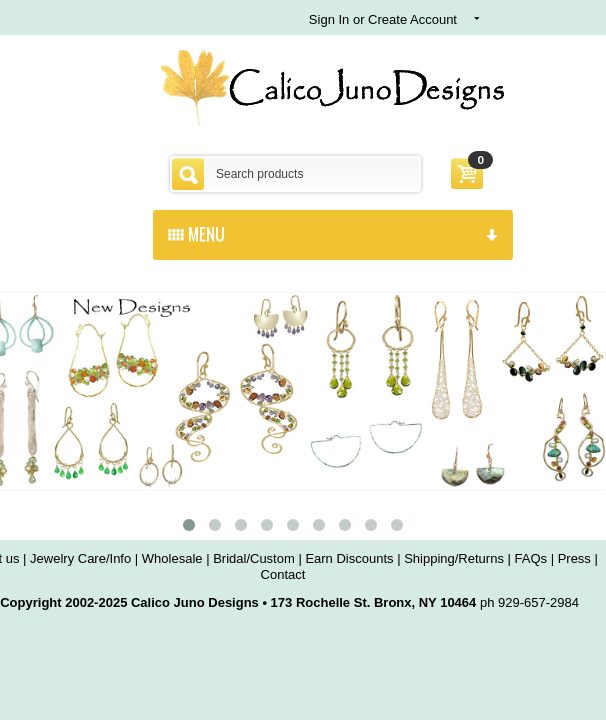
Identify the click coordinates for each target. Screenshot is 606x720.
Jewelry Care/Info (80, 558)
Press (574, 558)
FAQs (531, 558)
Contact (283, 574)
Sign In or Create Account (383, 19)
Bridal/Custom (254, 558)
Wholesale (172, 558)
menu (333, 233)
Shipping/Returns (454, 558)
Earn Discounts (349, 558)
